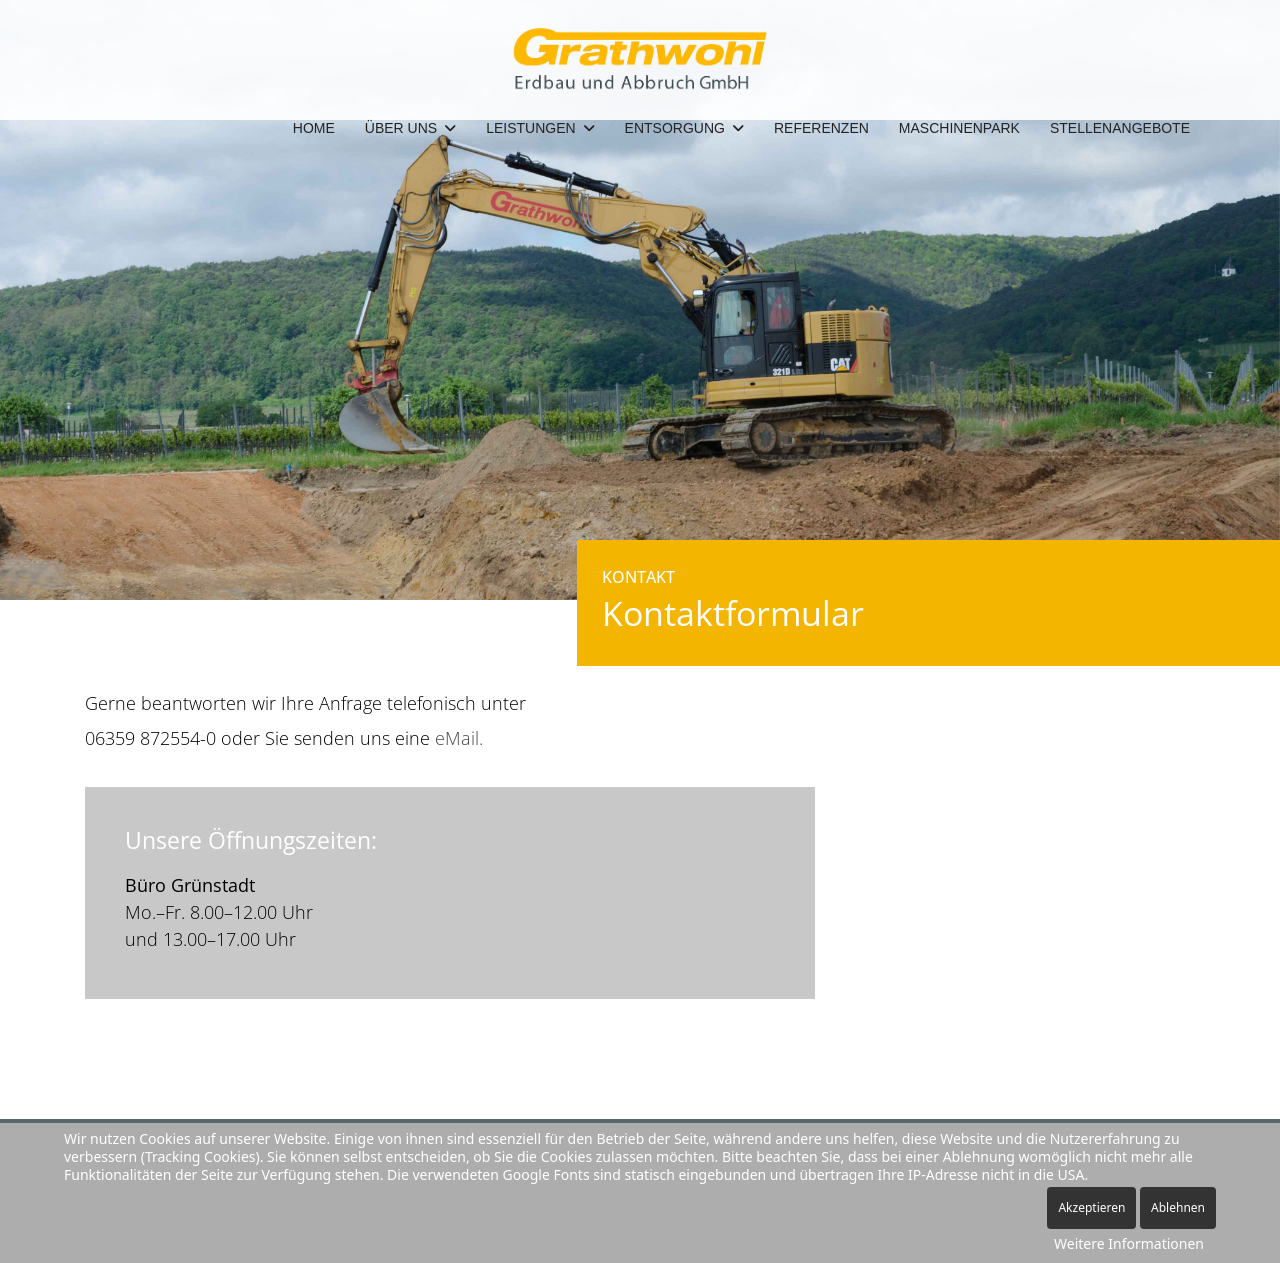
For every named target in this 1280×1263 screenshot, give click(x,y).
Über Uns (401, 128)
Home (314, 128)
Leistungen (530, 128)
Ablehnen (1178, 1207)
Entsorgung (675, 128)
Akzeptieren (1091, 1207)
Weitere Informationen (1129, 1243)
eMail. (459, 738)
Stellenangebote (1120, 128)
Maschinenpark (959, 128)
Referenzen (821, 128)
